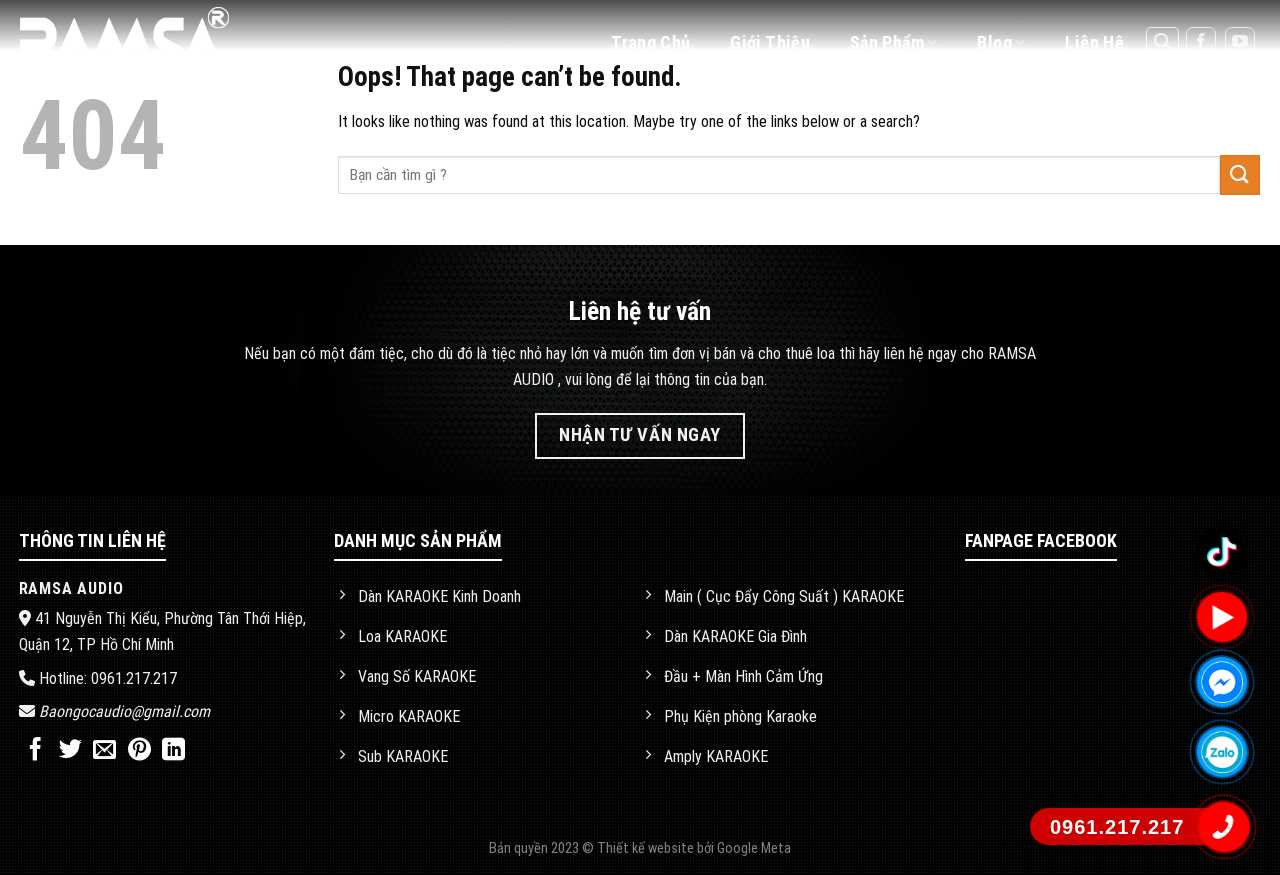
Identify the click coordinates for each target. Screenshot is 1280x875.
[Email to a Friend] (104, 751)
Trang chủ (650, 42)
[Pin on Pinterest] (139, 751)
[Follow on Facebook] (1201, 42)
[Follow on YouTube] (1240, 42)
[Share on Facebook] (35, 751)
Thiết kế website (647, 848)
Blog (1001, 42)
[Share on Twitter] (70, 751)
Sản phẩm (893, 42)
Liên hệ (1094, 42)
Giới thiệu (770, 42)
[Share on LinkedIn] (173, 751)
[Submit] (1240, 174)
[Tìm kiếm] (1163, 43)
